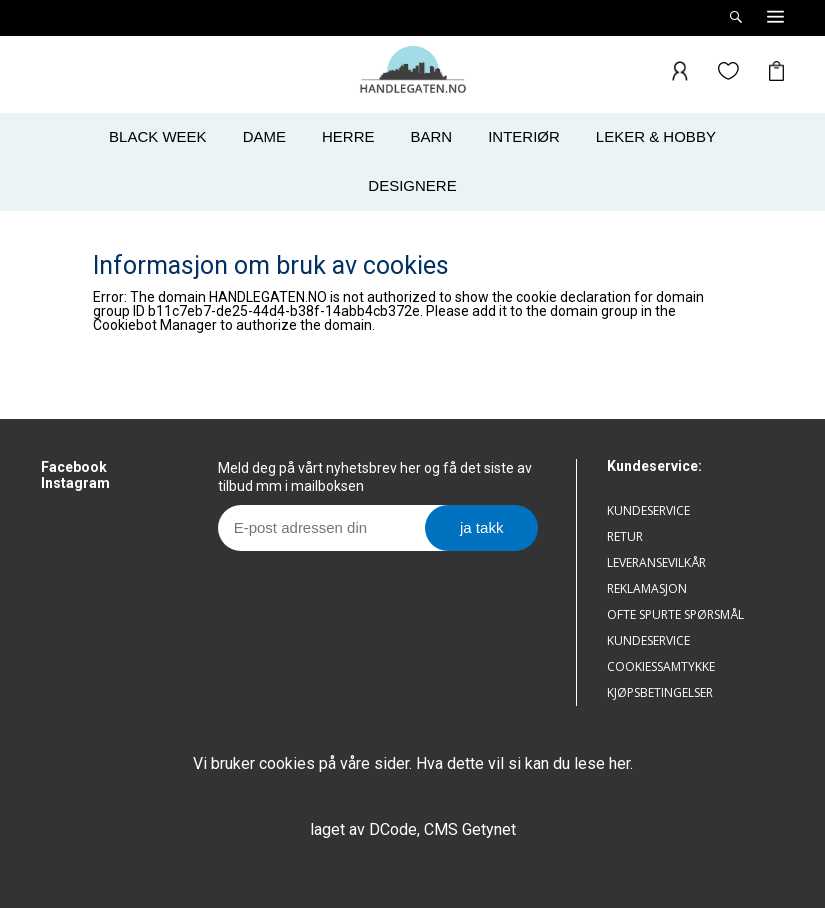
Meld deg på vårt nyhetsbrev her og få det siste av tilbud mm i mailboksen (375, 477)
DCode (393, 829)
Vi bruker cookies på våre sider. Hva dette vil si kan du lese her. (413, 763)
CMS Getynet (470, 829)
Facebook (74, 467)
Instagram (75, 483)
